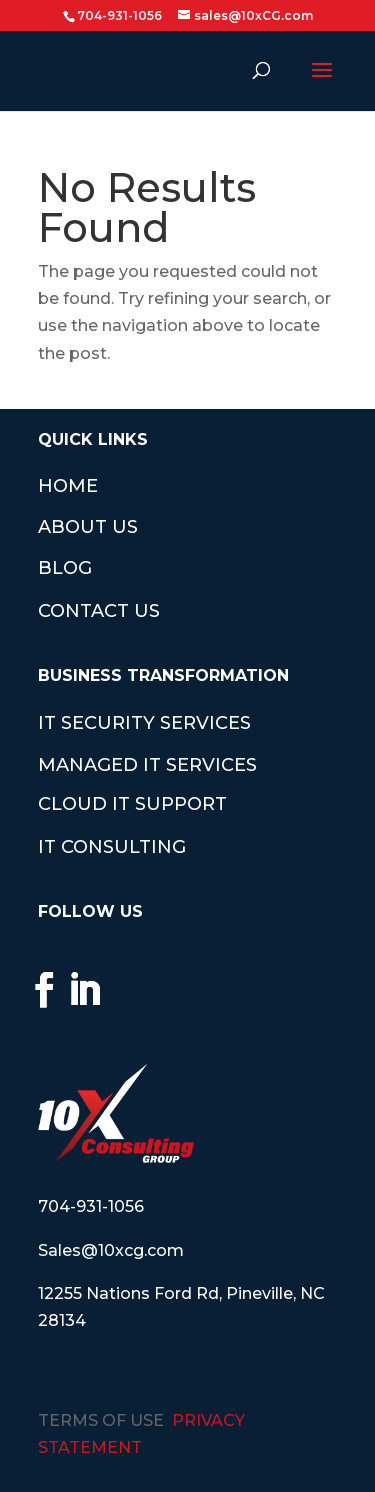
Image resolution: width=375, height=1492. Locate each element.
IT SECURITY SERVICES (144, 723)
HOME (68, 486)
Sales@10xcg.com (111, 1250)
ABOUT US (88, 527)
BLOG (65, 568)
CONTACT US (99, 611)
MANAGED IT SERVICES (147, 765)
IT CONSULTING (112, 847)
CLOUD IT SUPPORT (132, 804)
